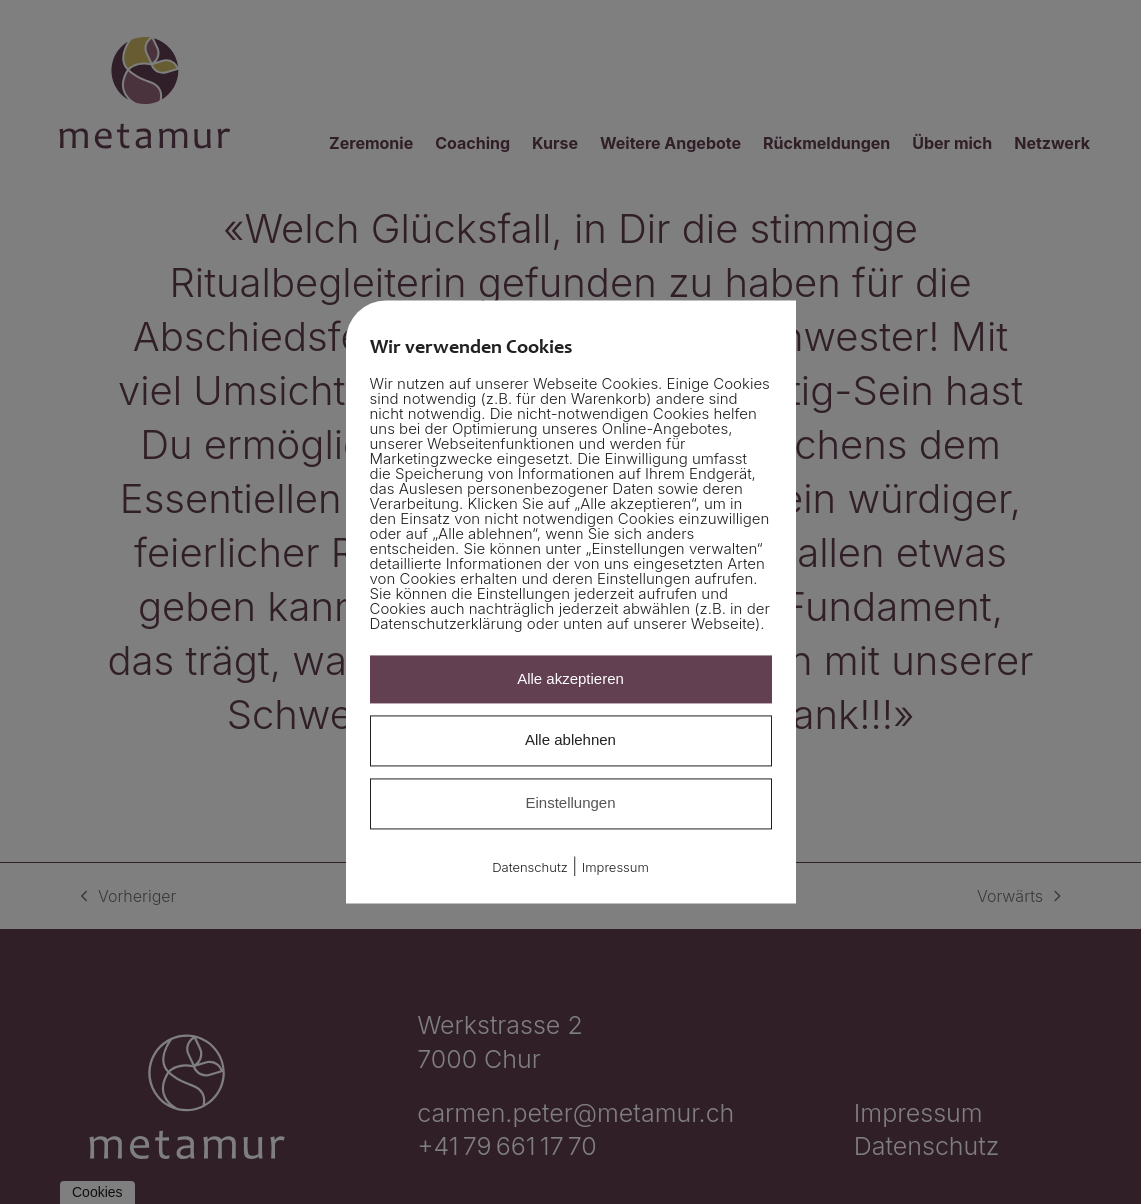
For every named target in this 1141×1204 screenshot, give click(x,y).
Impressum (615, 867)
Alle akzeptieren (570, 678)
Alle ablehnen (570, 740)
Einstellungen (570, 802)
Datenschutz (530, 867)
